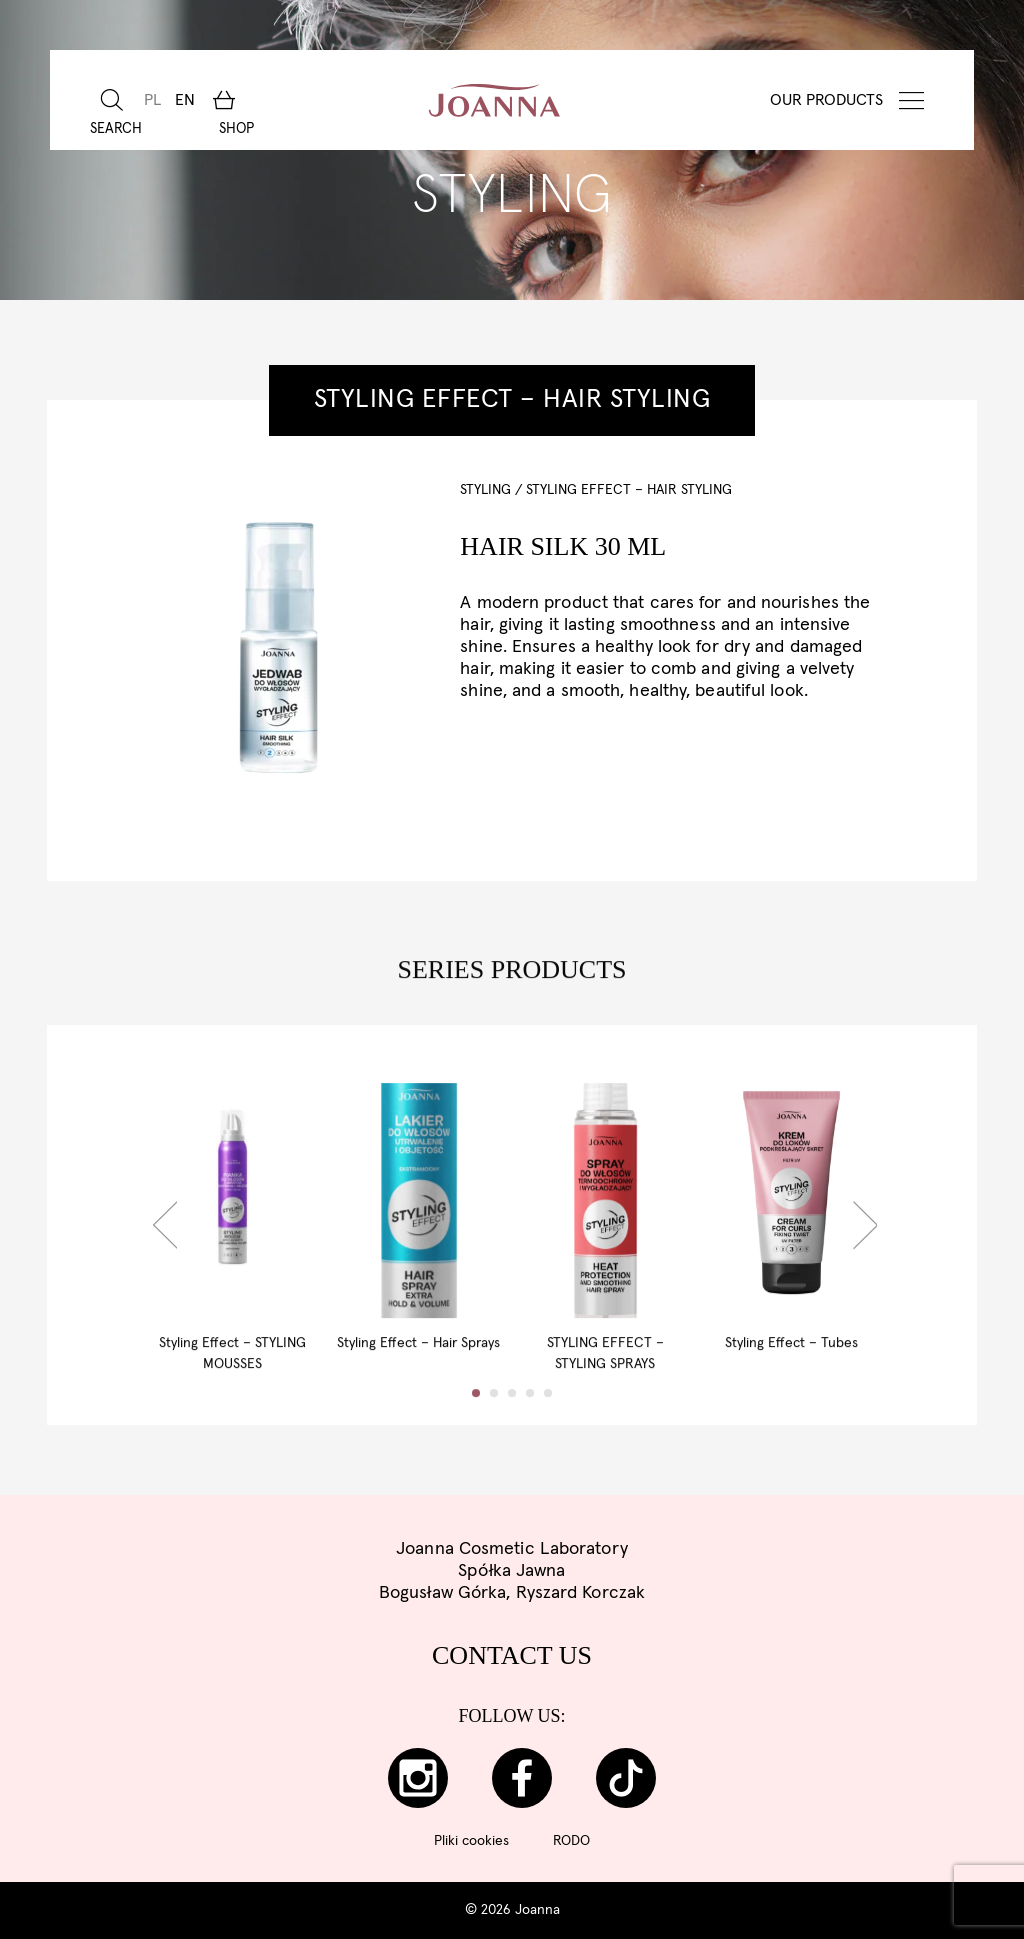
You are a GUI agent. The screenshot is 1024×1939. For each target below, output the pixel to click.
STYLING (485, 490)
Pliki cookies (471, 1841)
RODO (571, 1841)
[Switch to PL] (150, 100)
